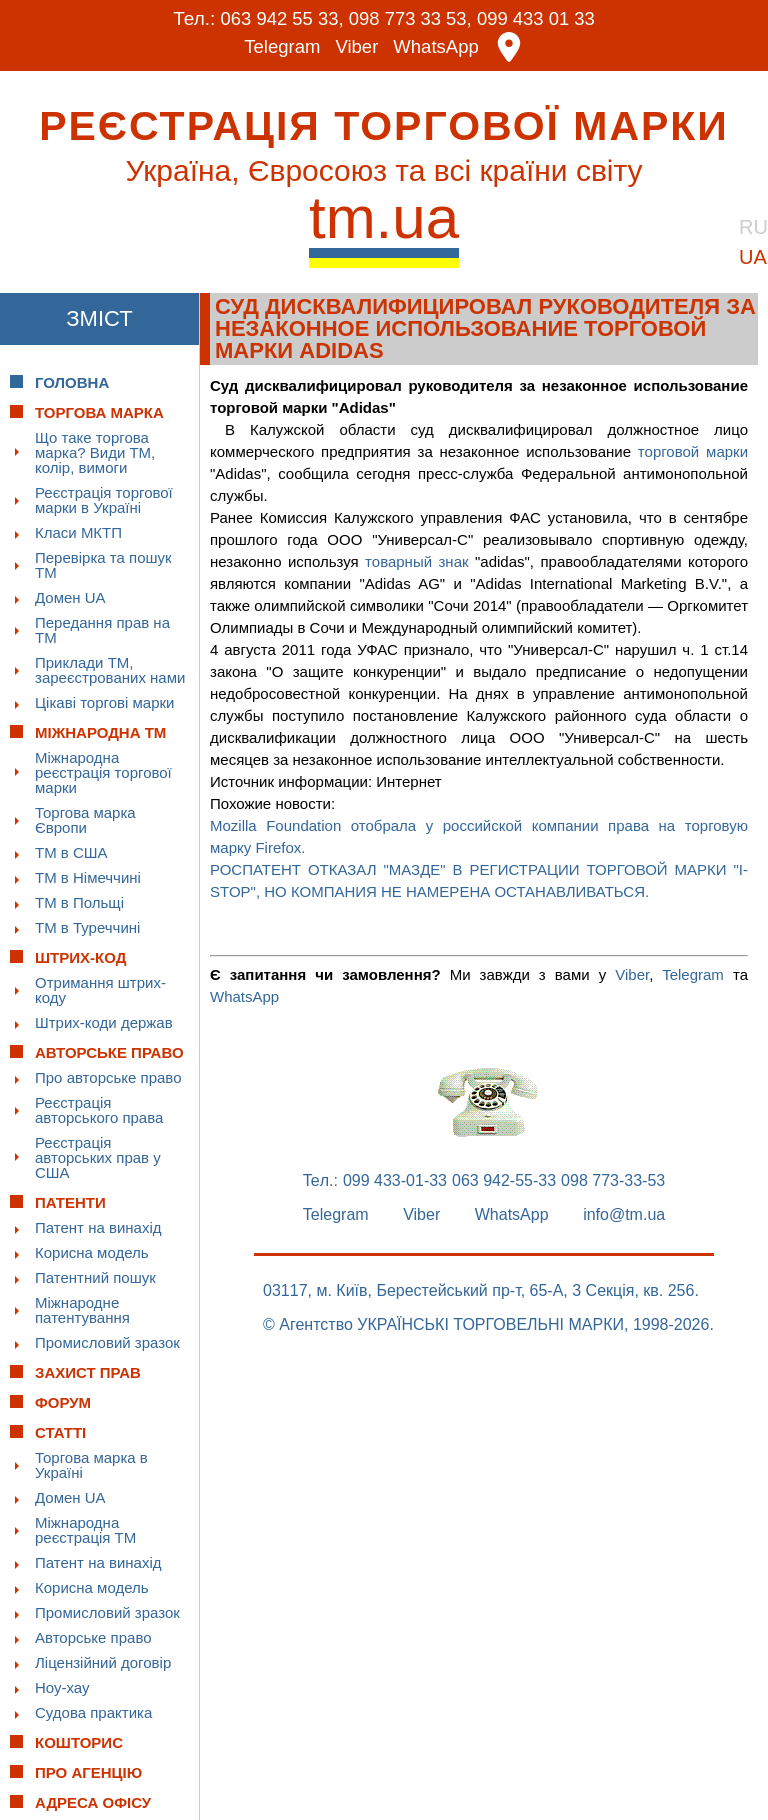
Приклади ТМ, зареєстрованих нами (110, 670)
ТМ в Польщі (79, 902)
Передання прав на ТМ (102, 630)
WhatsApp (438, 47)
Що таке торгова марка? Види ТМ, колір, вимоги (95, 452)
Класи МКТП (78, 532)
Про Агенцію (88, 1772)
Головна (72, 382)
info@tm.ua (624, 1215)
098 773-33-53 (613, 1181)
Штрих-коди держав (104, 1022)
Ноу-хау (62, 1687)
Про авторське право (108, 1077)
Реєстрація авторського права (99, 1110)
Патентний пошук (95, 1277)
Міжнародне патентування (82, 1310)
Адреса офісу (93, 1802)
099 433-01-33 (395, 1181)
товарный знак (416, 561)
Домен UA (70, 597)
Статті (60, 1432)
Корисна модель (92, 1252)
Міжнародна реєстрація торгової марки (103, 772)
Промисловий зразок (107, 1342)
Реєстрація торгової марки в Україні (104, 500)
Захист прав (88, 1372)
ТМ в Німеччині (88, 877)
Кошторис (79, 1742)
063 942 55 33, (278, 18)
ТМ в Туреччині (87, 927)
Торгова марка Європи (85, 820)
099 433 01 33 (540, 18)
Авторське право (93, 1637)
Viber (357, 47)
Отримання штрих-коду (100, 990)
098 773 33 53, (410, 18)
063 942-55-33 (504, 1181)
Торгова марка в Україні (91, 1465)
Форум (63, 1402)
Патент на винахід (98, 1227)
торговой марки (693, 451)
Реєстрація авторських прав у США (98, 1157)
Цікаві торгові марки (104, 702)
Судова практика (93, 1712)
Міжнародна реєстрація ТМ (85, 1530)
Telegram (281, 47)
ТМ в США (71, 852)
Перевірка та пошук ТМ (103, 565)
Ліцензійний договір (103, 1662)
